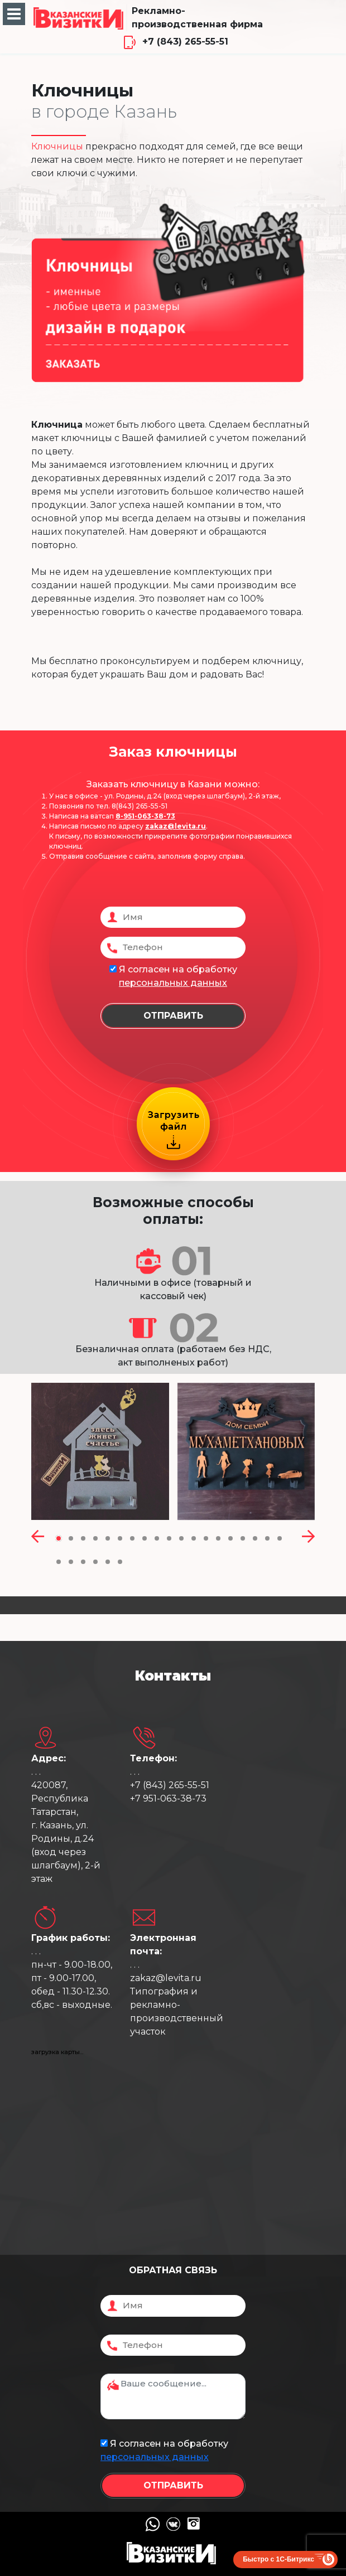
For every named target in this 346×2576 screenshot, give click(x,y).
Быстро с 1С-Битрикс (278, 2559)
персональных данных (173, 982)
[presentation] (37, 1538)
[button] (58, 1538)
